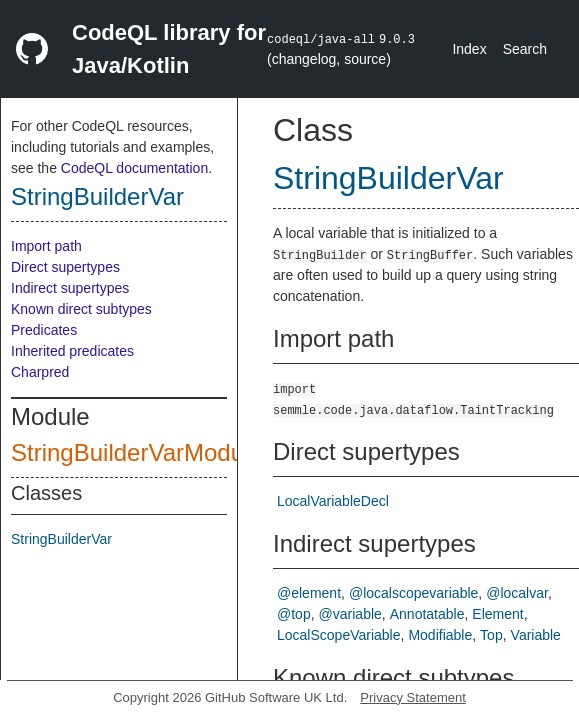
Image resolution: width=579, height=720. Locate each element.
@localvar (517, 593)
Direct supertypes (65, 267)
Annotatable (427, 614)
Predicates (44, 330)
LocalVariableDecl (333, 501)
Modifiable (440, 635)
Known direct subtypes (81, 309)
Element (497, 614)
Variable (536, 635)
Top (491, 635)
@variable (350, 614)
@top (294, 614)
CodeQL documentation (134, 168)
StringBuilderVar (97, 196)
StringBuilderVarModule (137, 452)
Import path (46, 246)
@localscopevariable (413, 593)
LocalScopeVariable (339, 635)
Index (469, 49)
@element (309, 593)
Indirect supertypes (70, 288)
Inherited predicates (72, 351)
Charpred (40, 372)
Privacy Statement (413, 697)
